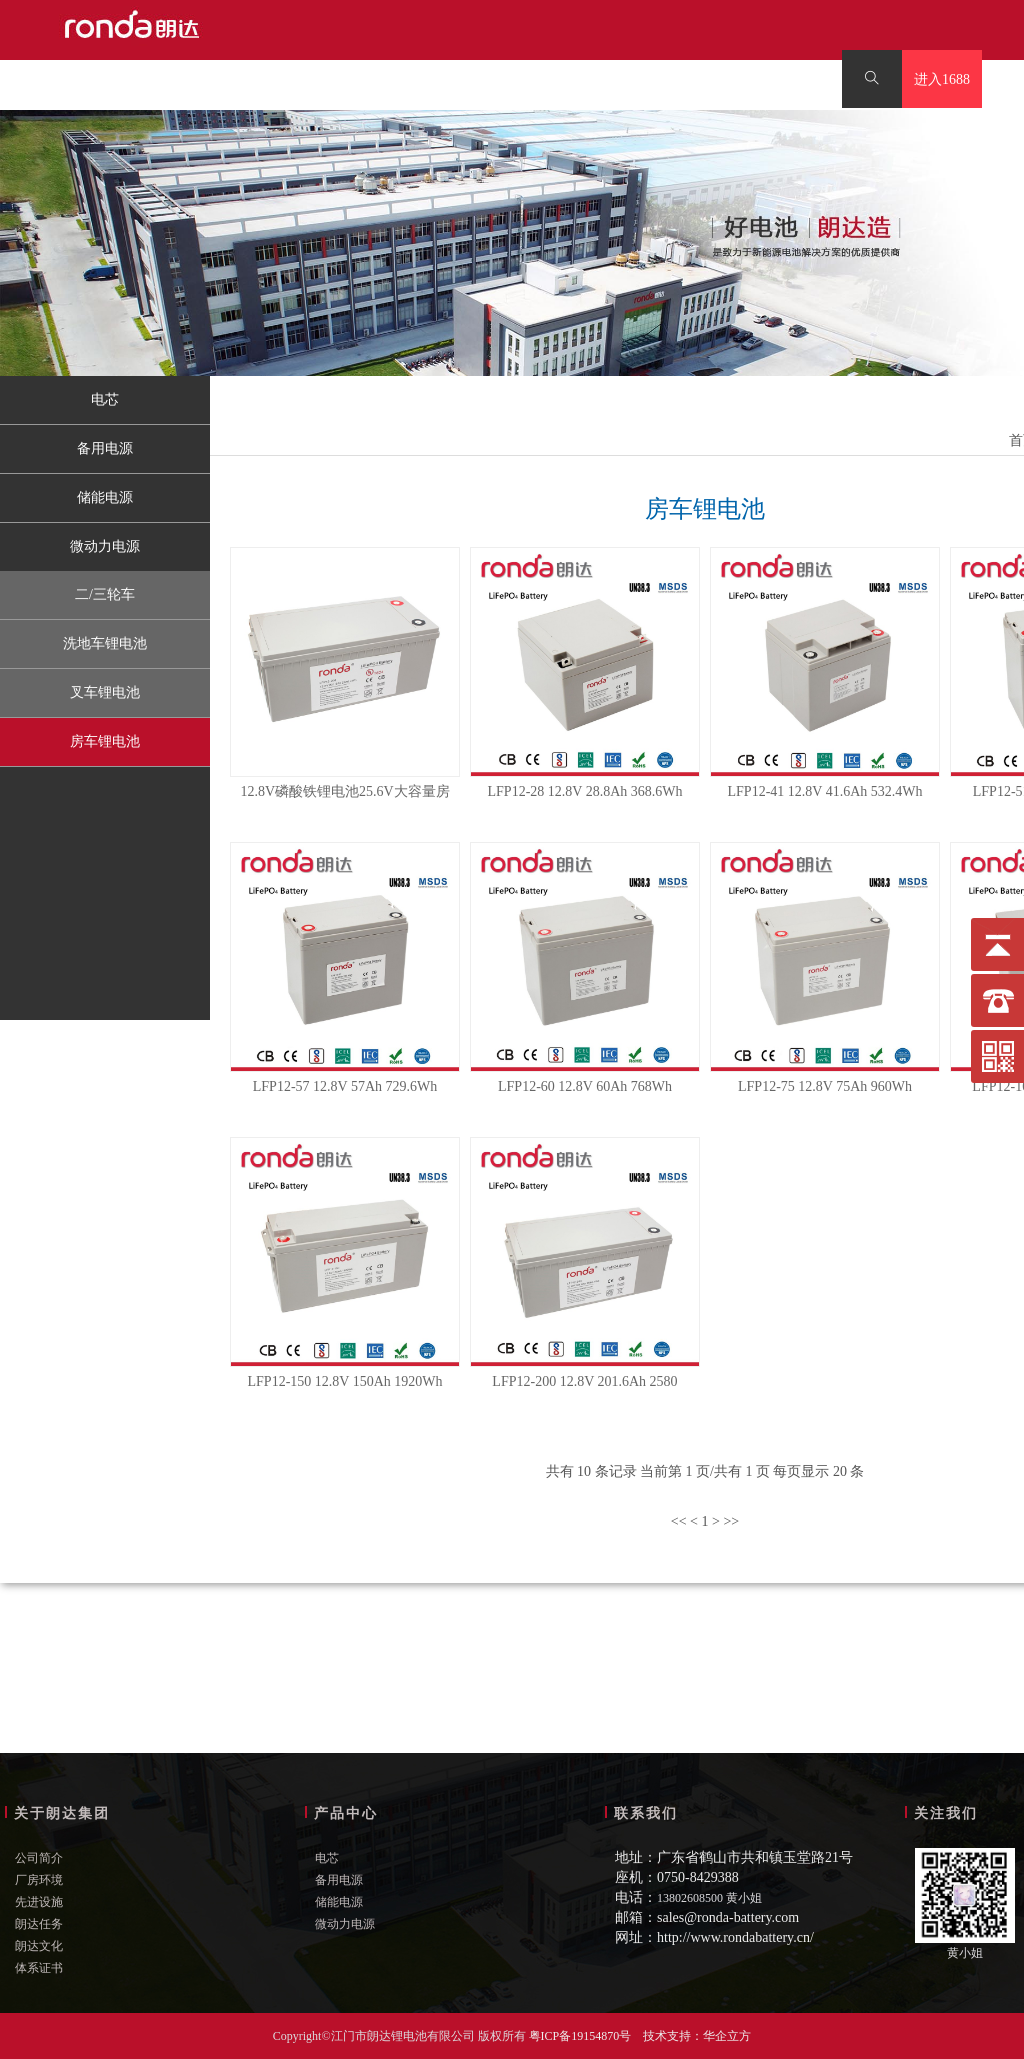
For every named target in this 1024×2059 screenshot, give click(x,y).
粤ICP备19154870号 (580, 2036)
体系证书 (39, 1968)
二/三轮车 (105, 594)
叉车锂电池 (105, 692)
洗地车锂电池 (105, 643)
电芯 (105, 399)
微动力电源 (105, 546)
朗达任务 (39, 1924)
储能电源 (105, 497)
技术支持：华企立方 (697, 2036)
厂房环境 (39, 1880)
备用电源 (105, 448)
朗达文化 (39, 1946)
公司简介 (39, 1858)
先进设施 (39, 1902)
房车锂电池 (105, 741)
